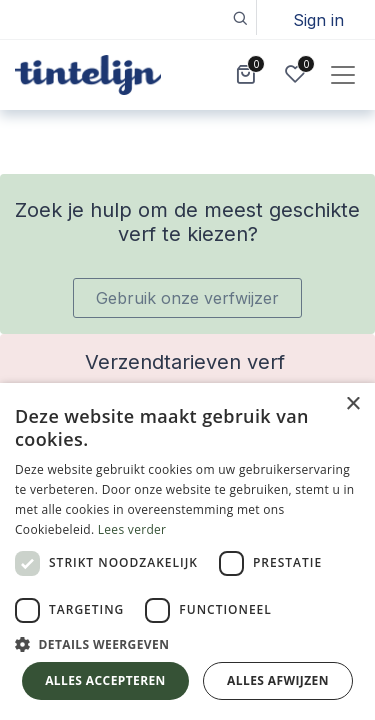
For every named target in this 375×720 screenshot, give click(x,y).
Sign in (318, 20)
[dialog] (187, 551)
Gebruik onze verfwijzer (187, 298)
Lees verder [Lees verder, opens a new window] (132, 529)
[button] (239, 17)
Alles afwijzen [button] (278, 680)
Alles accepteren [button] (105, 680)
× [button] (352, 404)
